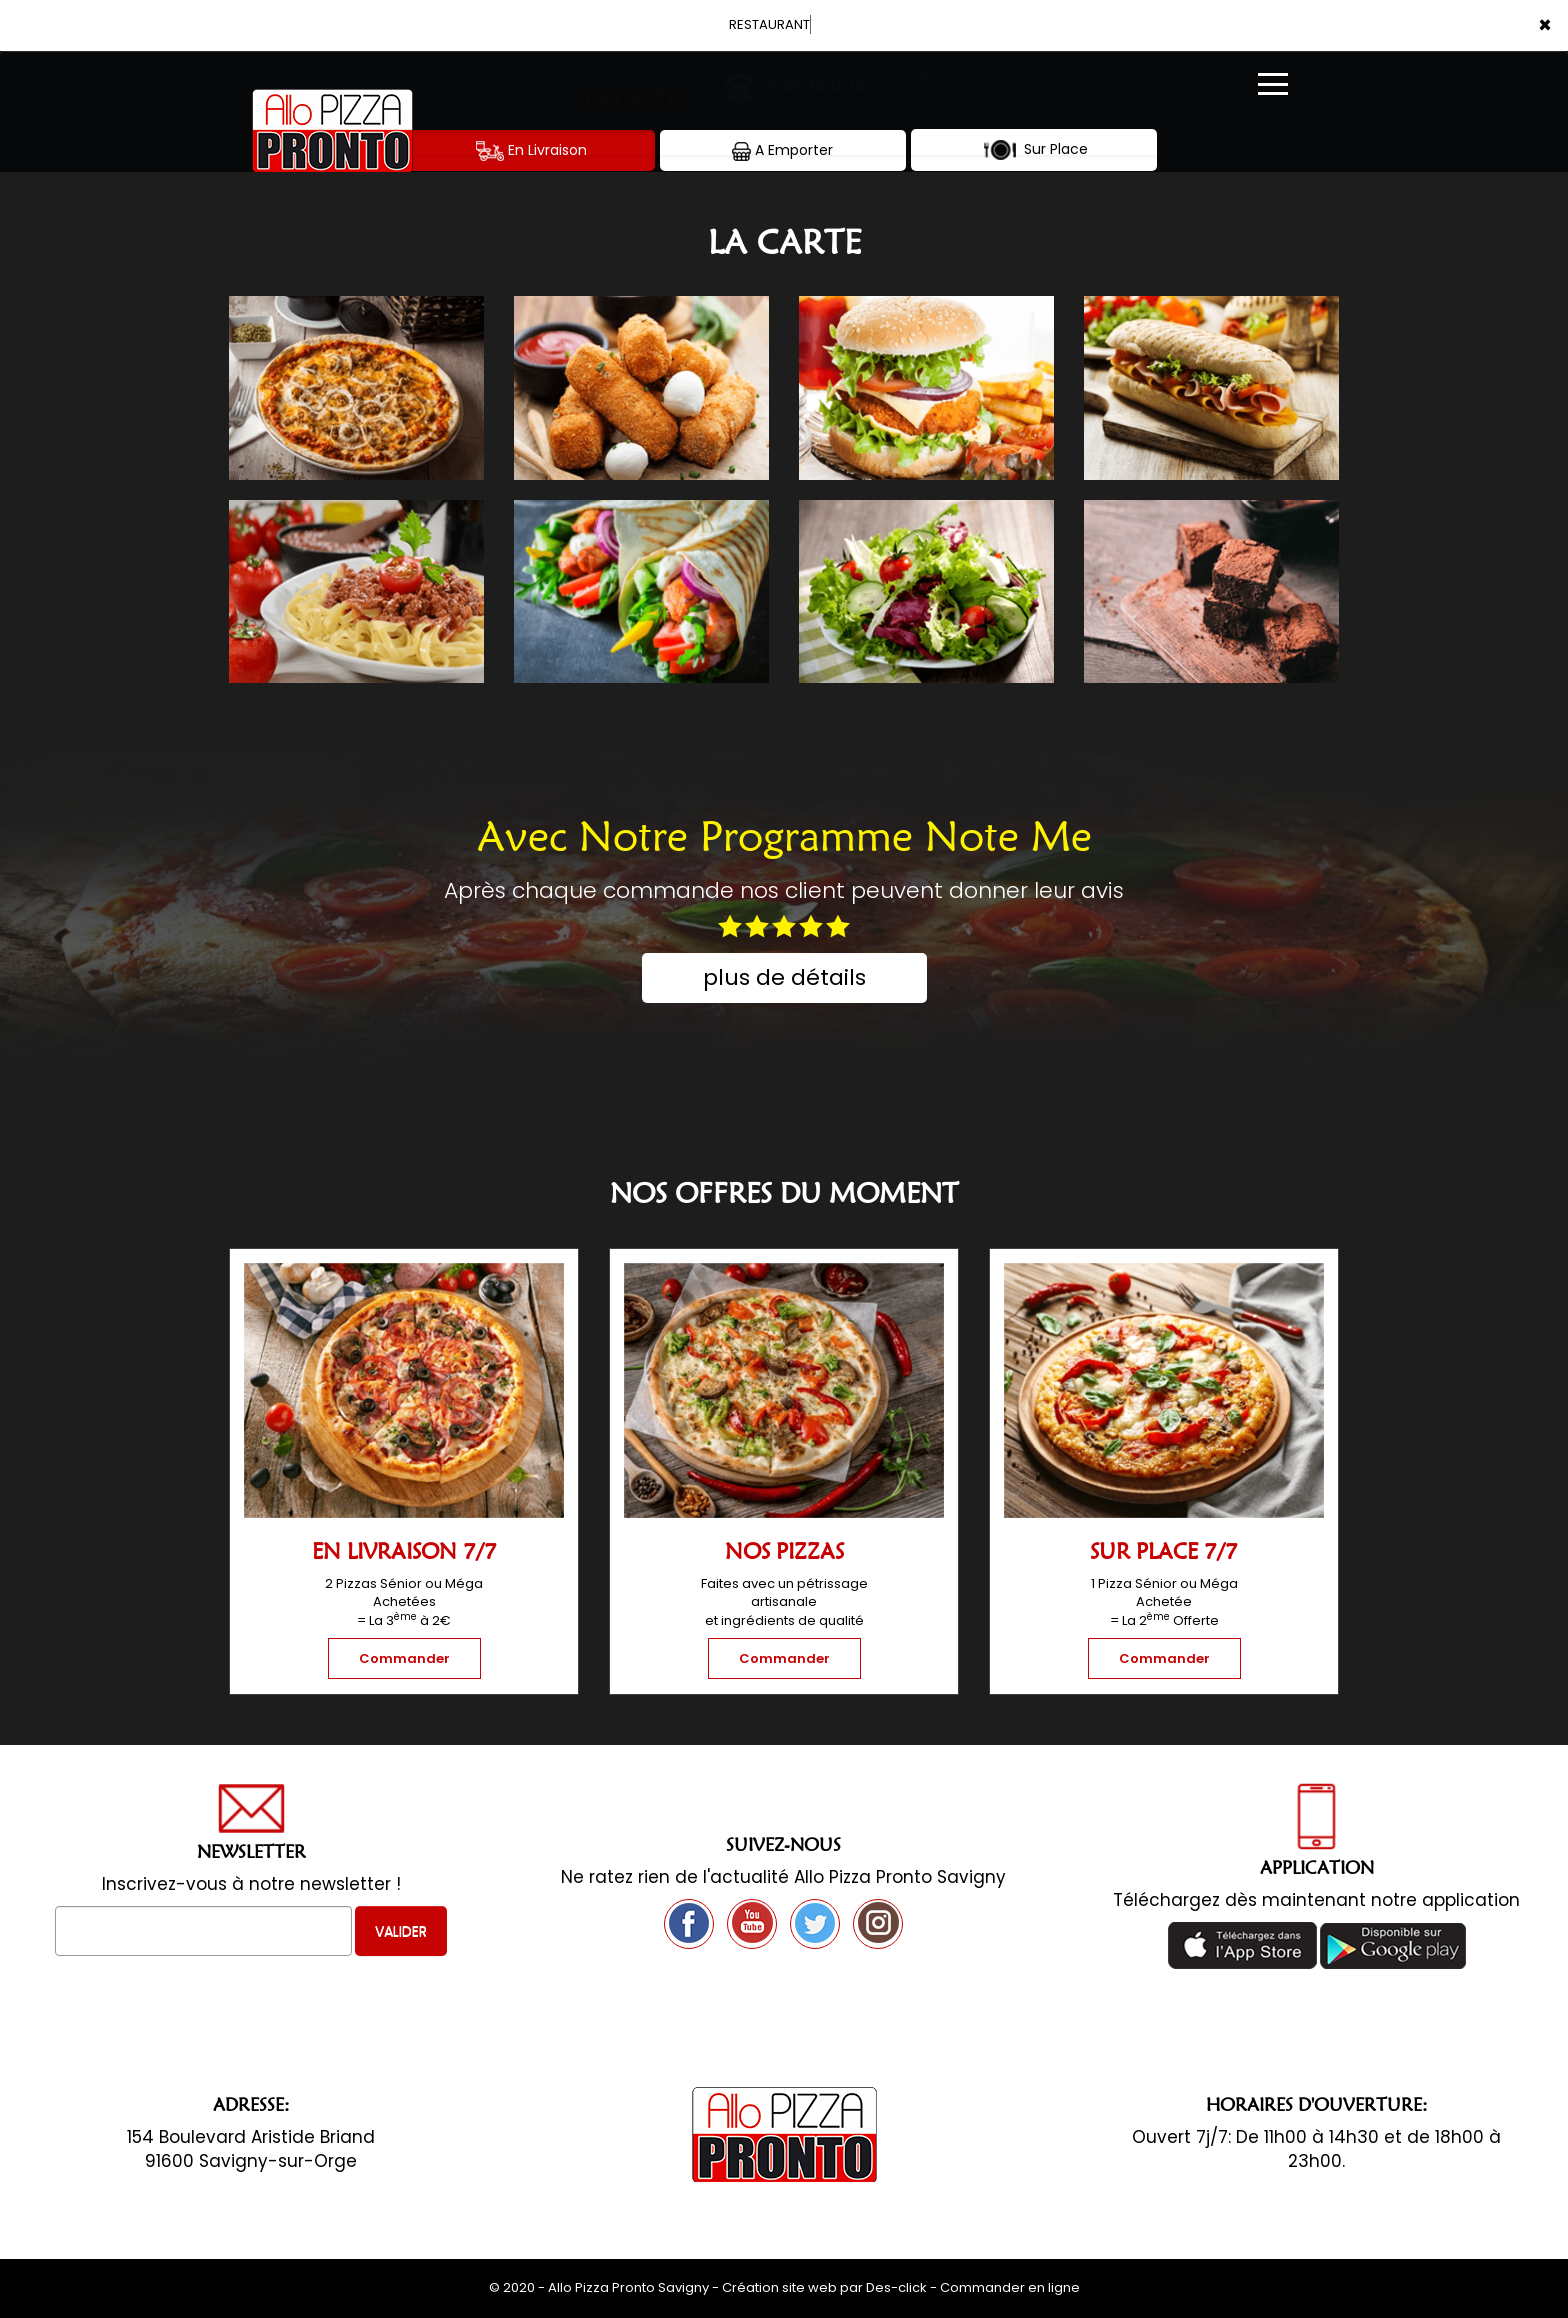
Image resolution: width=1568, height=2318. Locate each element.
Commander (404, 1658)
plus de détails (784, 977)
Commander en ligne (1010, 2287)
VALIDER (401, 1931)
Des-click (896, 2287)
